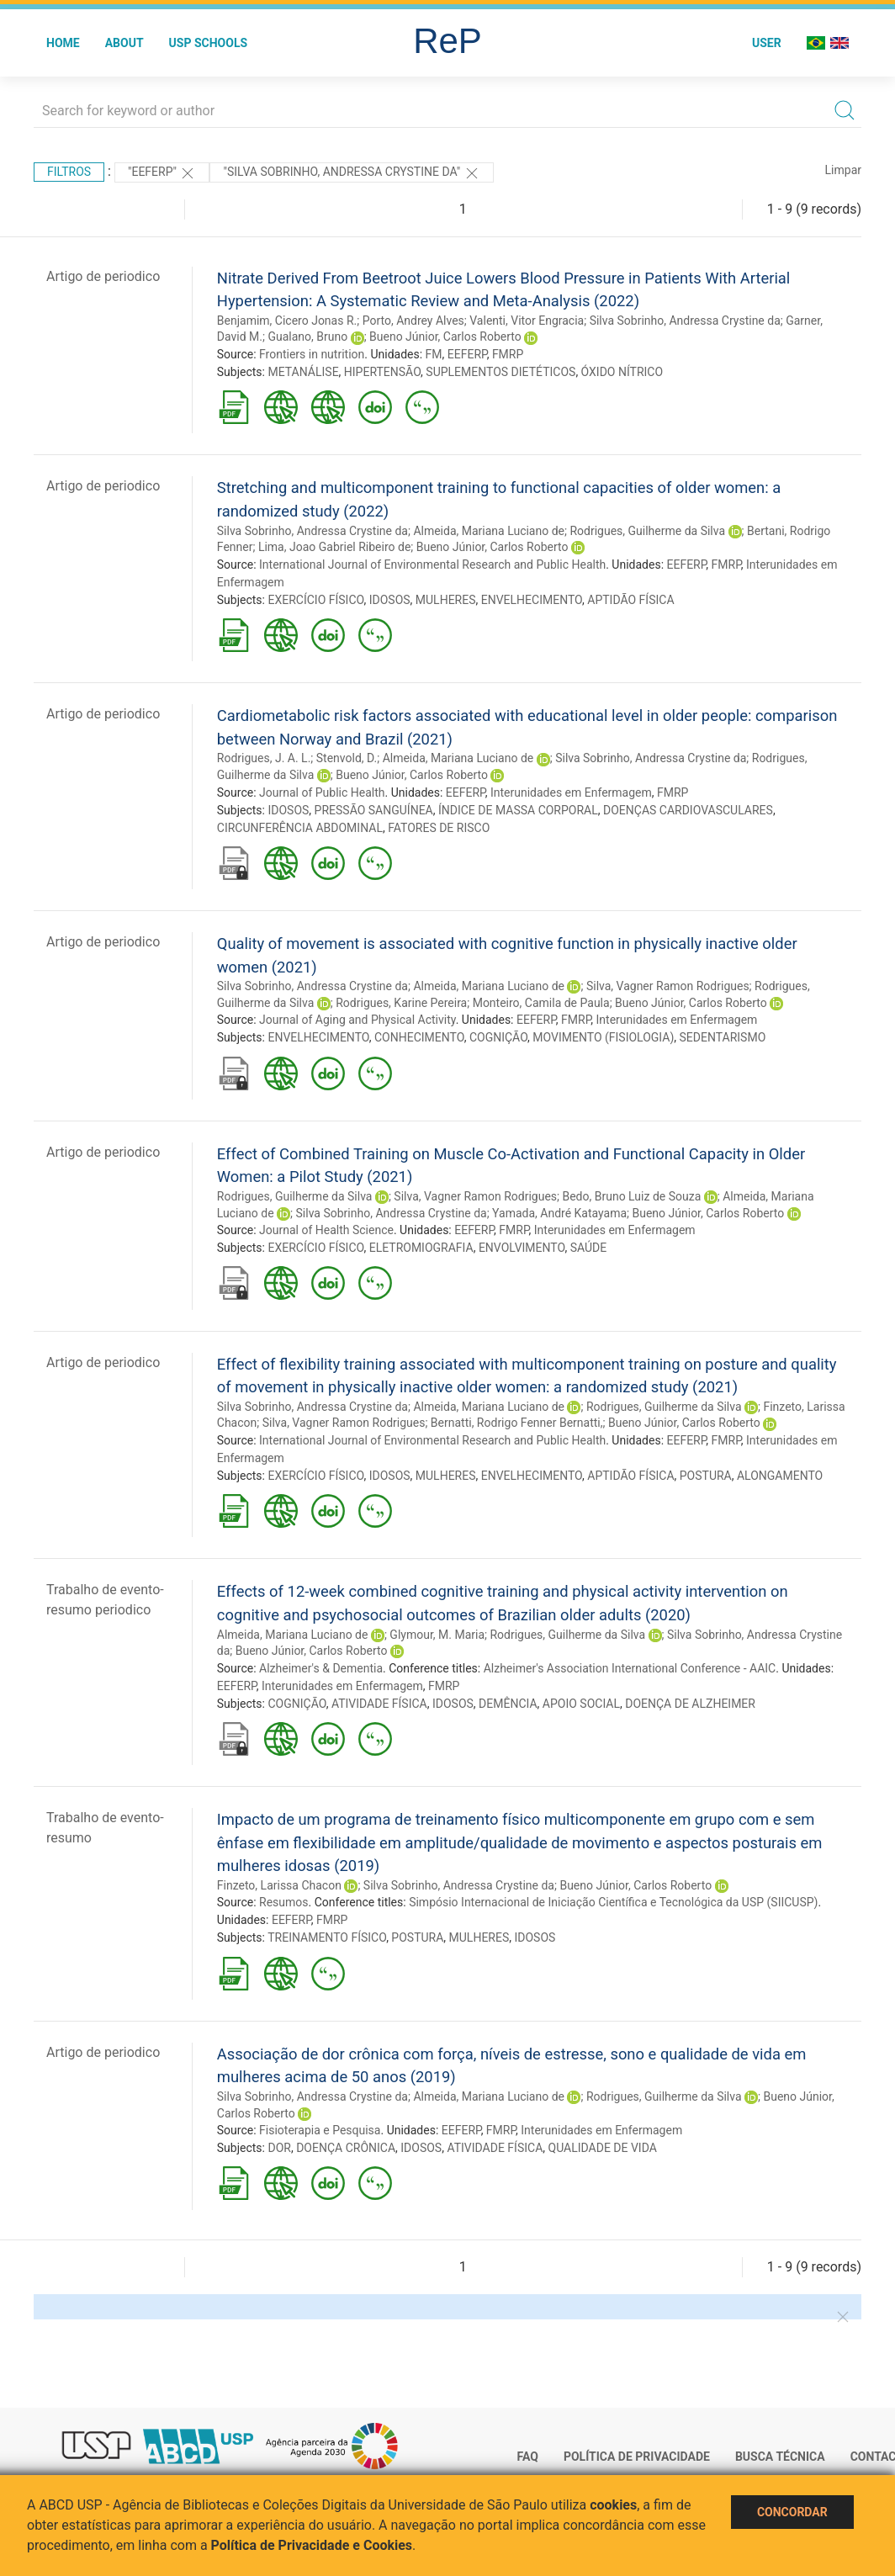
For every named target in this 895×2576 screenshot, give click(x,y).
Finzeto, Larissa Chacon (279, 1885)
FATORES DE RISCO (439, 828)
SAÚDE (588, 1247)
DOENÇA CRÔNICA (345, 2148)
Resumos (283, 1902)
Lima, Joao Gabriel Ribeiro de (334, 547)
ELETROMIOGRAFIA (421, 1247)
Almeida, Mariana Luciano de (488, 531)
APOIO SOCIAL (581, 1703)
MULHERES (446, 600)
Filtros (69, 171)
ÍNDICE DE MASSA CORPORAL (518, 810)
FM (434, 354)
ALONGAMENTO (780, 1475)
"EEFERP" (162, 173)
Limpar (843, 170)
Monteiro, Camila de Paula (541, 1003)
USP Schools (208, 43)
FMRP (507, 354)
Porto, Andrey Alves (413, 320)
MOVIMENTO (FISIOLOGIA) (603, 1037)
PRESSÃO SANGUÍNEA (374, 810)
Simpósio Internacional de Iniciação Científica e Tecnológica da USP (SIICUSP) (613, 1902)
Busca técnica (780, 2456)
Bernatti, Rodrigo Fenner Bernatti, (517, 1422)
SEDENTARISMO (723, 1037)
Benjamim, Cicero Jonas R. (287, 320)
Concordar (792, 2512)
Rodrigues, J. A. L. (264, 758)
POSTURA (706, 1475)
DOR (278, 2148)
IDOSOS (389, 600)
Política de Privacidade (637, 2456)
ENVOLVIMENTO (522, 1247)
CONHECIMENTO (419, 1037)
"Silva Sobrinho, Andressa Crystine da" (351, 173)
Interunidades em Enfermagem (571, 792)
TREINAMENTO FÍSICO (326, 1937)
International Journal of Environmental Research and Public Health (432, 564)
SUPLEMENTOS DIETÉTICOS (500, 372)
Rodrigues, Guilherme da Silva (647, 531)
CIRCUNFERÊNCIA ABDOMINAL (300, 828)
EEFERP (467, 354)
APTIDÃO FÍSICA (630, 600)
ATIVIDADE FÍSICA (379, 1703)
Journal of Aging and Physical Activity (357, 1019)
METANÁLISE (302, 372)
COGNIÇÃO (498, 1037)
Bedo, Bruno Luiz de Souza (631, 1196)
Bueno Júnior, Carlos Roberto (445, 336)
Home (63, 43)
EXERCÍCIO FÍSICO (315, 600)
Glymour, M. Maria (437, 1634)
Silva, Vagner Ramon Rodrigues (667, 986)
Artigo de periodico (103, 276)
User (766, 43)
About (124, 43)
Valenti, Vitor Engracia (526, 320)
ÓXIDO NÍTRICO (622, 372)
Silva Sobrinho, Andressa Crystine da (685, 320)
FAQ (527, 2456)
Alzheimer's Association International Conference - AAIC (630, 1668)
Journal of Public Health (321, 792)
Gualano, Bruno (307, 336)
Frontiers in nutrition (311, 354)
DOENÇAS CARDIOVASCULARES (688, 810)
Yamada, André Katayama (559, 1213)
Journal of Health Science (326, 1230)
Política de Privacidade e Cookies (312, 2545)
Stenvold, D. (346, 758)
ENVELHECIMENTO (531, 600)
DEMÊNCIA (508, 1703)
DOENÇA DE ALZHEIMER (690, 1703)
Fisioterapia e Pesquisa (319, 2130)
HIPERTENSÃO (382, 372)
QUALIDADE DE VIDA (602, 2148)
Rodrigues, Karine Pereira (401, 1003)
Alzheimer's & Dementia (321, 1668)
